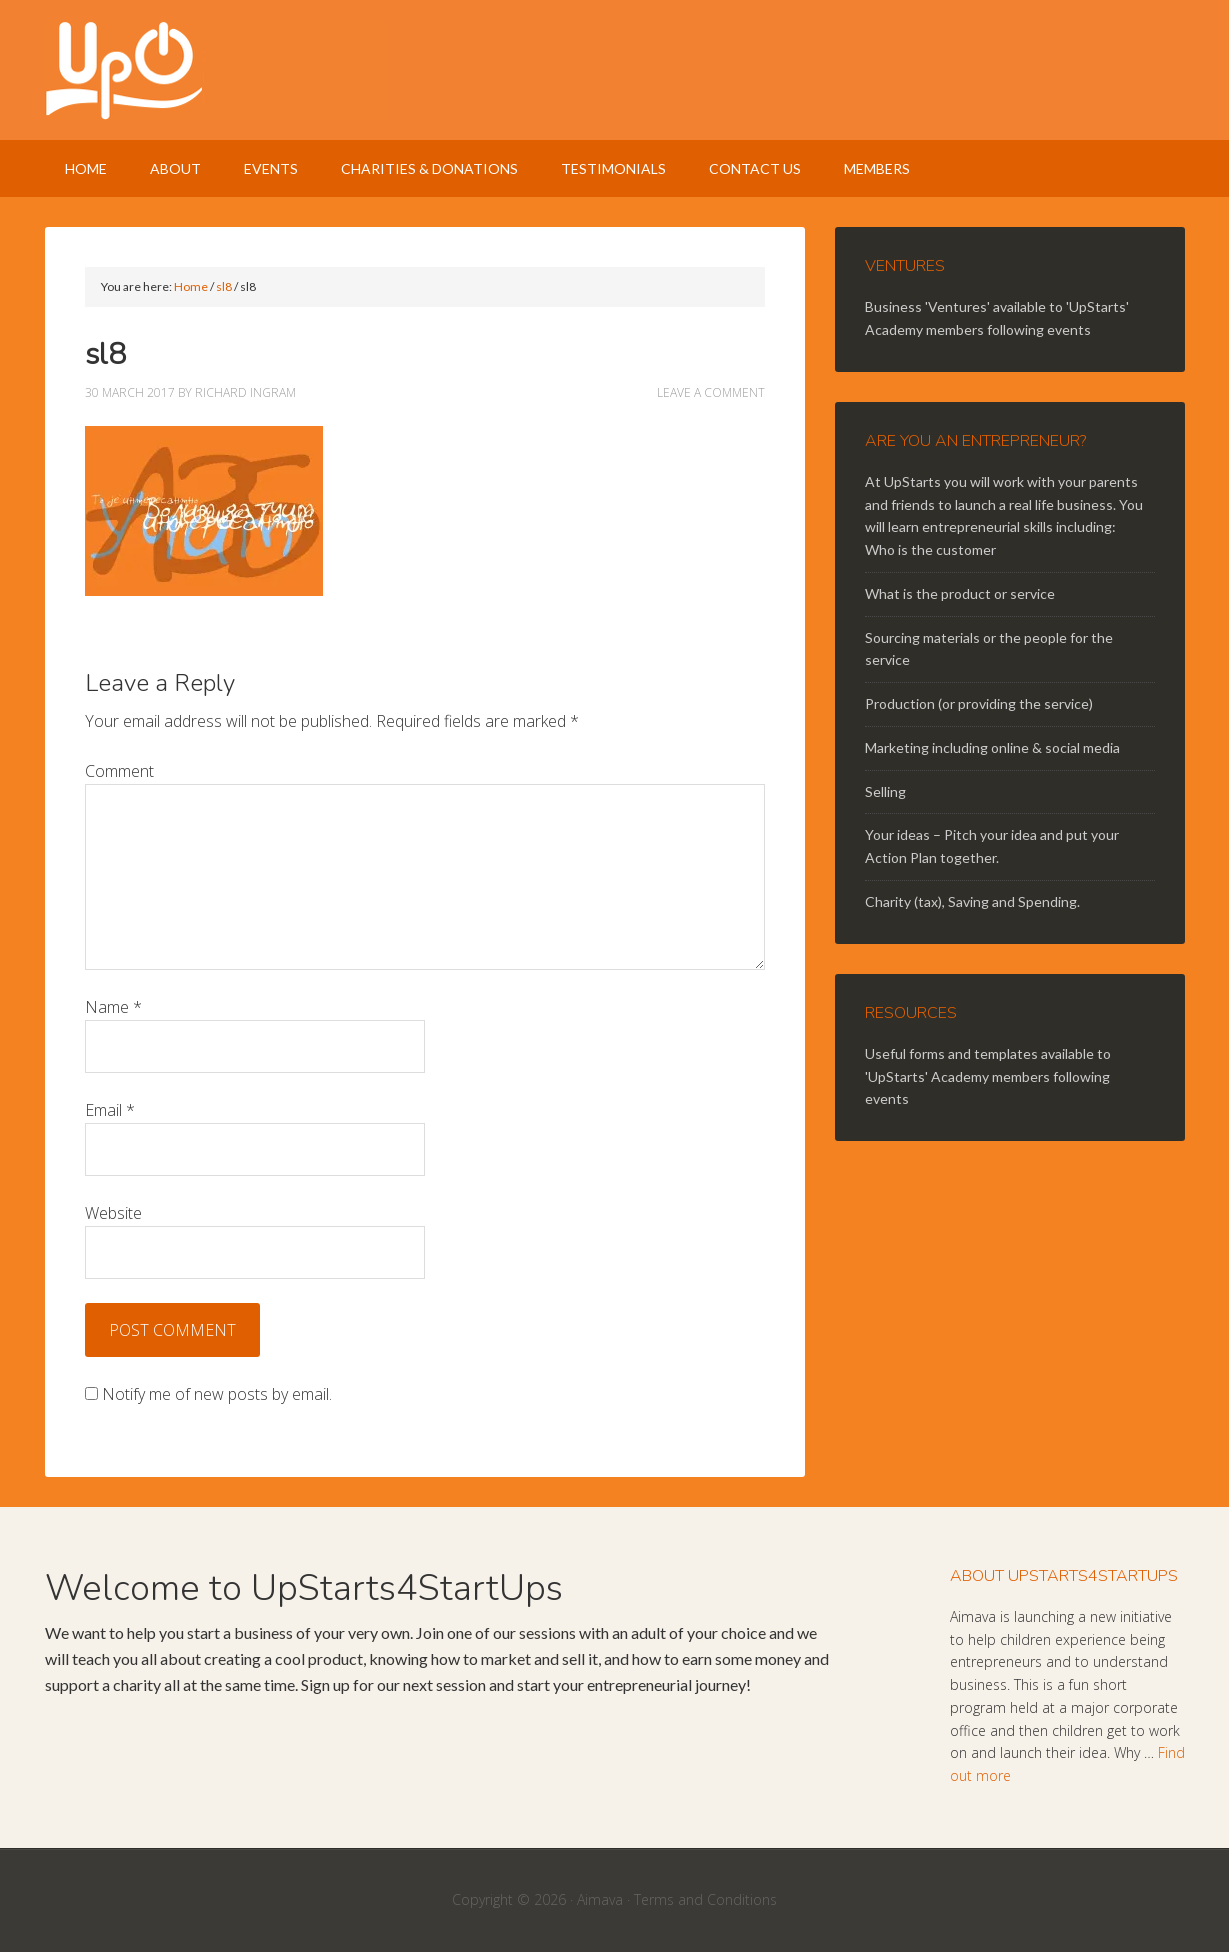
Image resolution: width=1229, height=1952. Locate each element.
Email (110, 1110)
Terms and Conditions (705, 1899)
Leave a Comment (711, 392)
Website (113, 1213)
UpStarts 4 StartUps (615, 70)
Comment (119, 771)
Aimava (600, 1899)
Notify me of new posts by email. (217, 1394)
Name (113, 1007)
